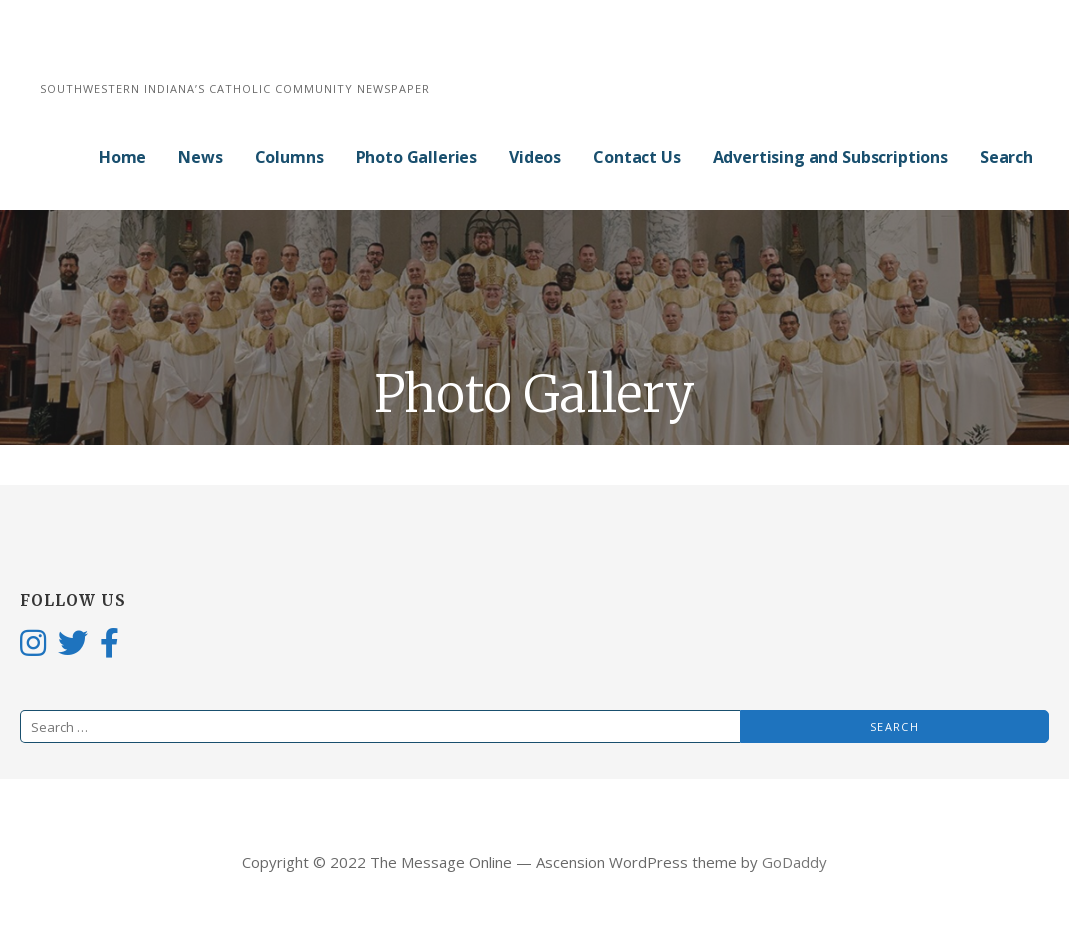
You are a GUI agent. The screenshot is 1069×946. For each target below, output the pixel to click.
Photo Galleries (417, 157)
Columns (289, 157)
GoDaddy (794, 862)
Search (1006, 157)
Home (122, 157)
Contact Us (636, 157)
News (200, 157)
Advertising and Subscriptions (830, 157)
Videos (535, 157)
